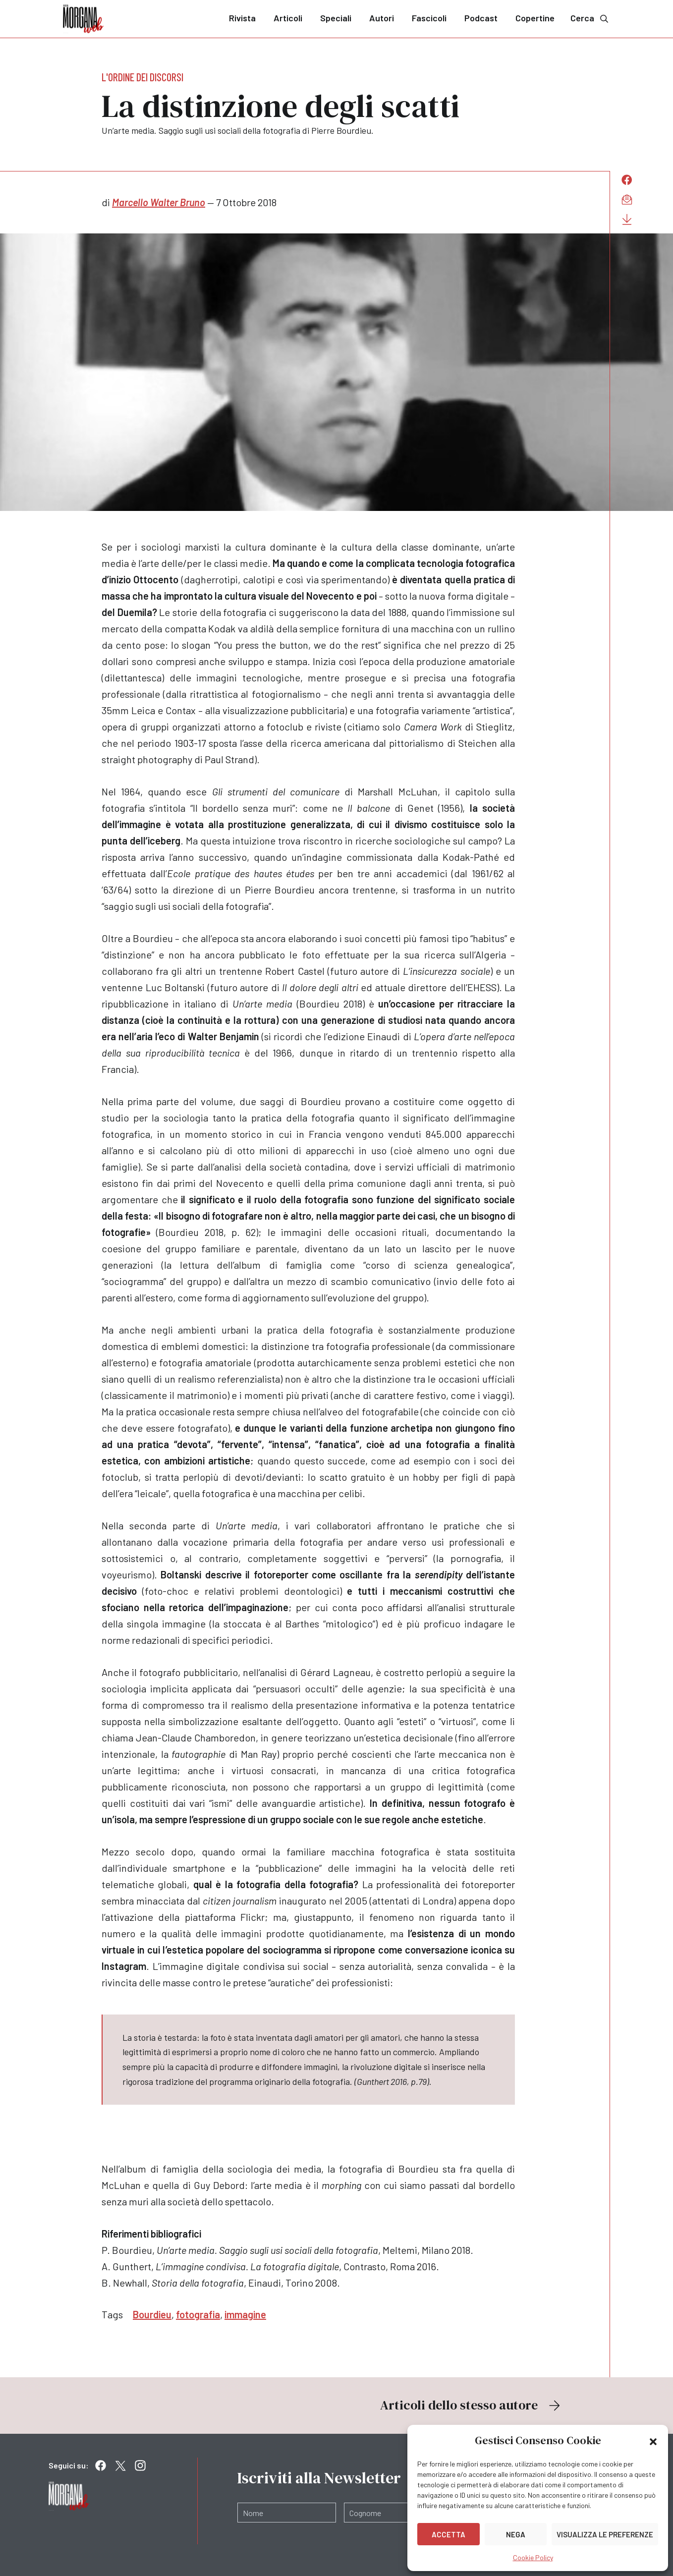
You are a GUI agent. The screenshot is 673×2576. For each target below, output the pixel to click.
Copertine (535, 17)
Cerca (590, 18)
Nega (515, 2534)
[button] (653, 2441)
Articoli (288, 17)
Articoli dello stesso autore (471, 2405)
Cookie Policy (533, 2557)
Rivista (242, 17)
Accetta (448, 2534)
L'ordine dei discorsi (142, 76)
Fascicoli (429, 17)
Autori (381, 17)
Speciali (335, 17)
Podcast (481, 17)
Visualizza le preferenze (605, 2534)
